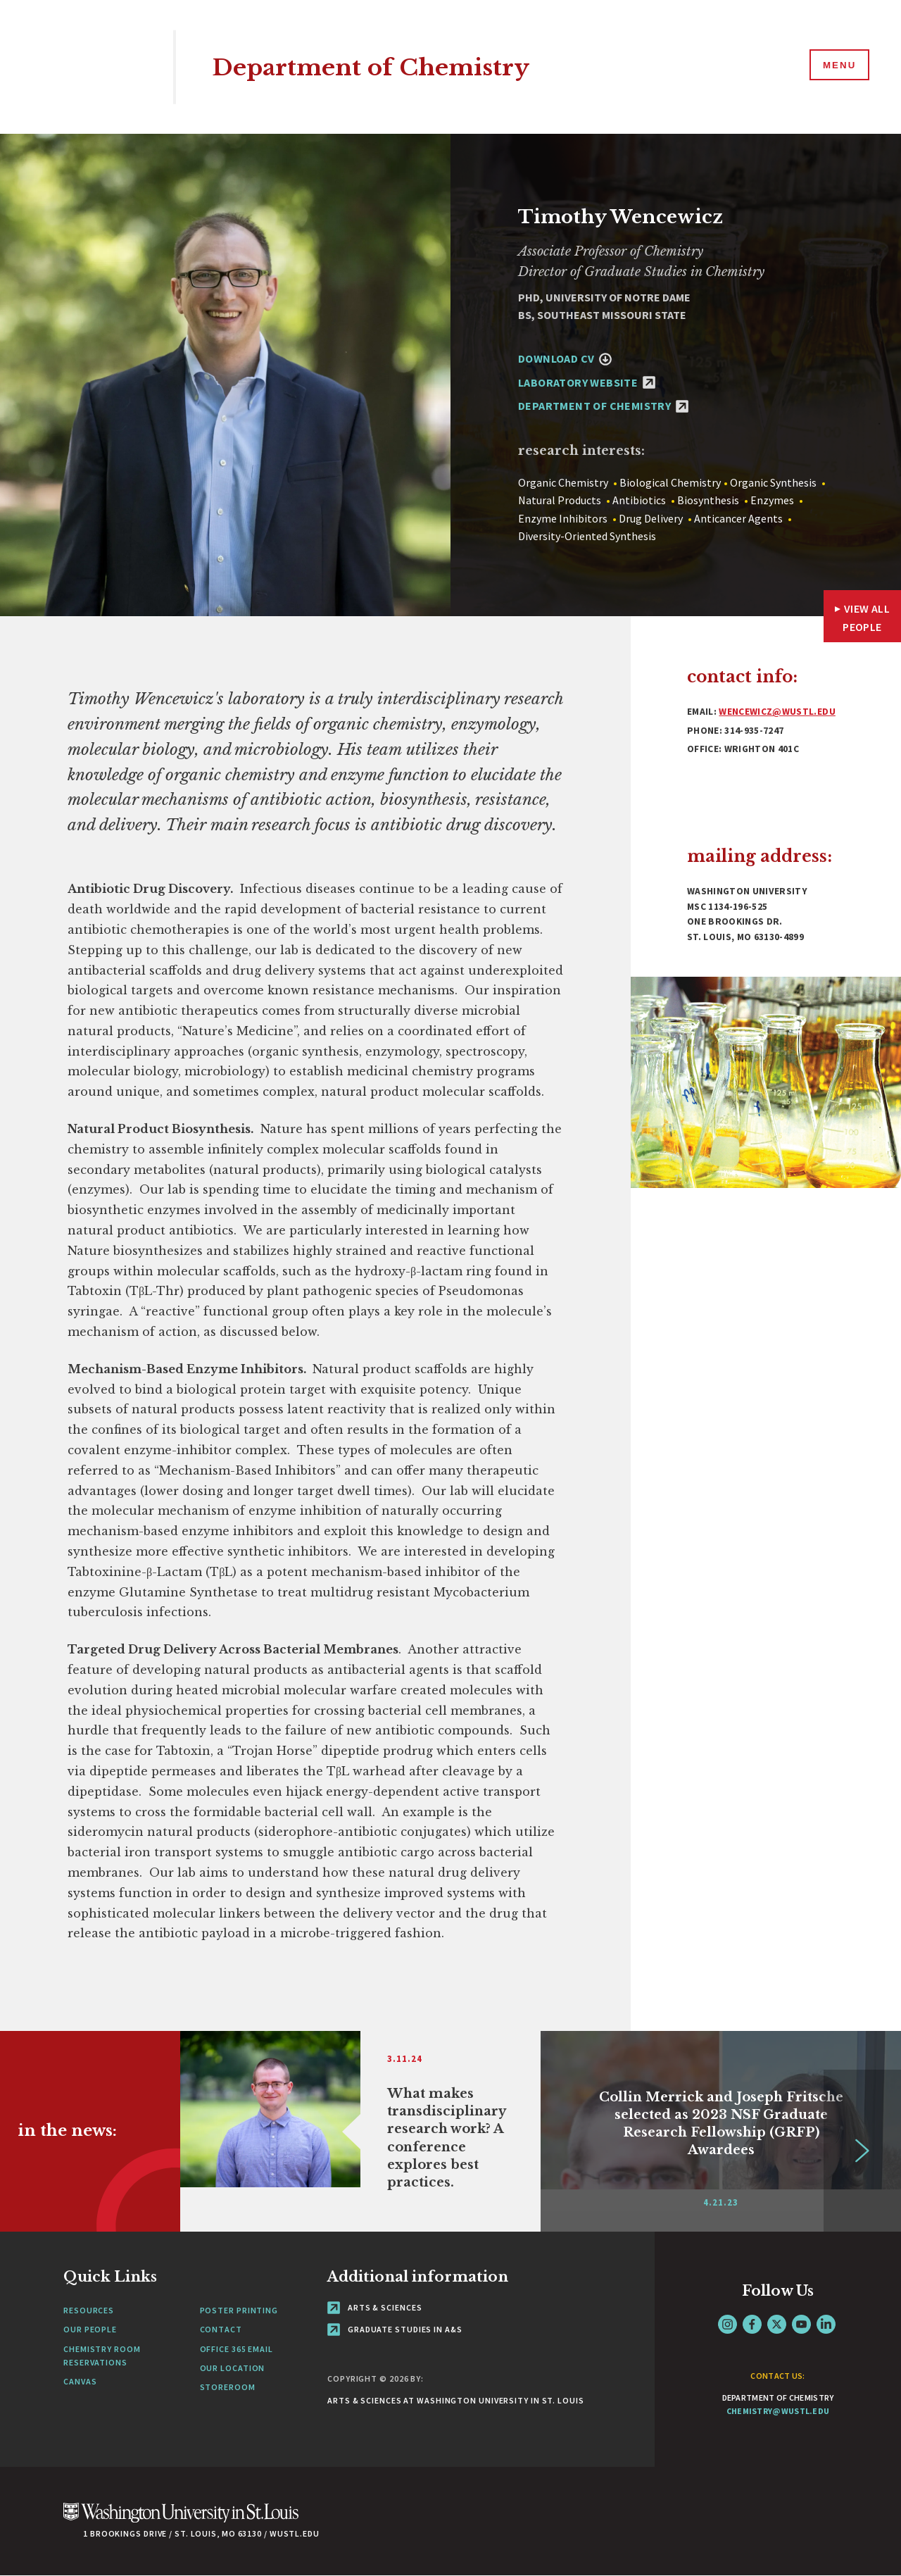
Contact (221, 2329)
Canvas (79, 2381)
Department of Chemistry (381, 66)
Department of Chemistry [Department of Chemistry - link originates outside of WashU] (603, 406)
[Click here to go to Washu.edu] (180, 2520)
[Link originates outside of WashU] (360, 2131)
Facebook (752, 2324)
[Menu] (837, 66)
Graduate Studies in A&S (394, 2329)
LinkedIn (826, 2324)
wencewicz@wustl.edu (777, 712)
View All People (866, 617)
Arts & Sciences (374, 2307)
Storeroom (228, 2387)
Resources (88, 2310)
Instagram (727, 2324)
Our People (90, 2329)
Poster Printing (239, 2310)
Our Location (232, 2368)
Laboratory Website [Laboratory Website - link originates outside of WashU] (586, 382)
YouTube (801, 2324)
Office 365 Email (236, 2349)
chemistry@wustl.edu (778, 2411)
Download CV (565, 358)
